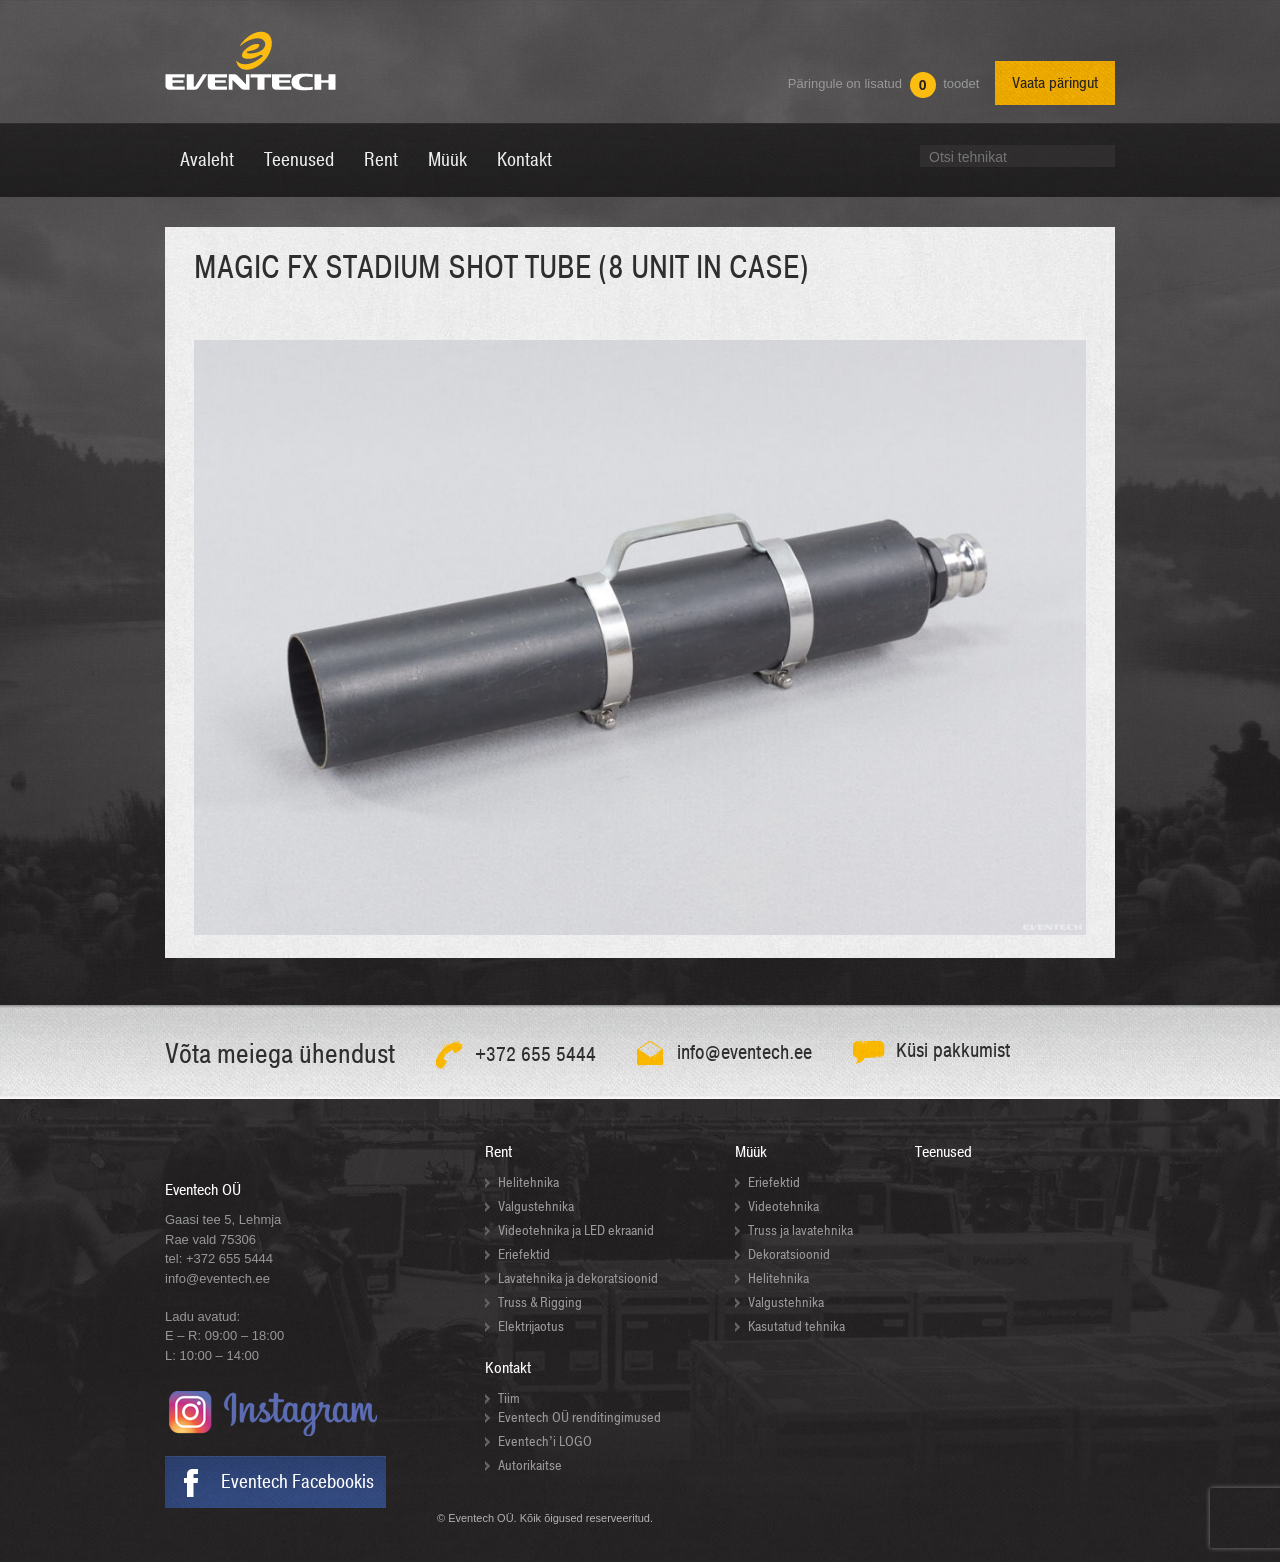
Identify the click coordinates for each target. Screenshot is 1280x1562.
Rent (498, 1152)
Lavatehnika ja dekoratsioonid (578, 1278)
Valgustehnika (536, 1206)
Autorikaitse (530, 1465)
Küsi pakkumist (953, 1050)
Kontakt (508, 1368)
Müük (751, 1152)
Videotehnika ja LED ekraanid (576, 1230)
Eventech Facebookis (297, 1482)
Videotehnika (783, 1206)
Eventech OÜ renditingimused (579, 1417)
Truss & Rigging (540, 1302)
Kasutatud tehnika (796, 1326)
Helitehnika (528, 1182)
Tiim (509, 1398)
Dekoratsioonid (789, 1254)
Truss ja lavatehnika (800, 1230)
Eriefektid (524, 1254)
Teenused (943, 1152)
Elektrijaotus (531, 1326)
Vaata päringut (1055, 83)
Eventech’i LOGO (545, 1441)
